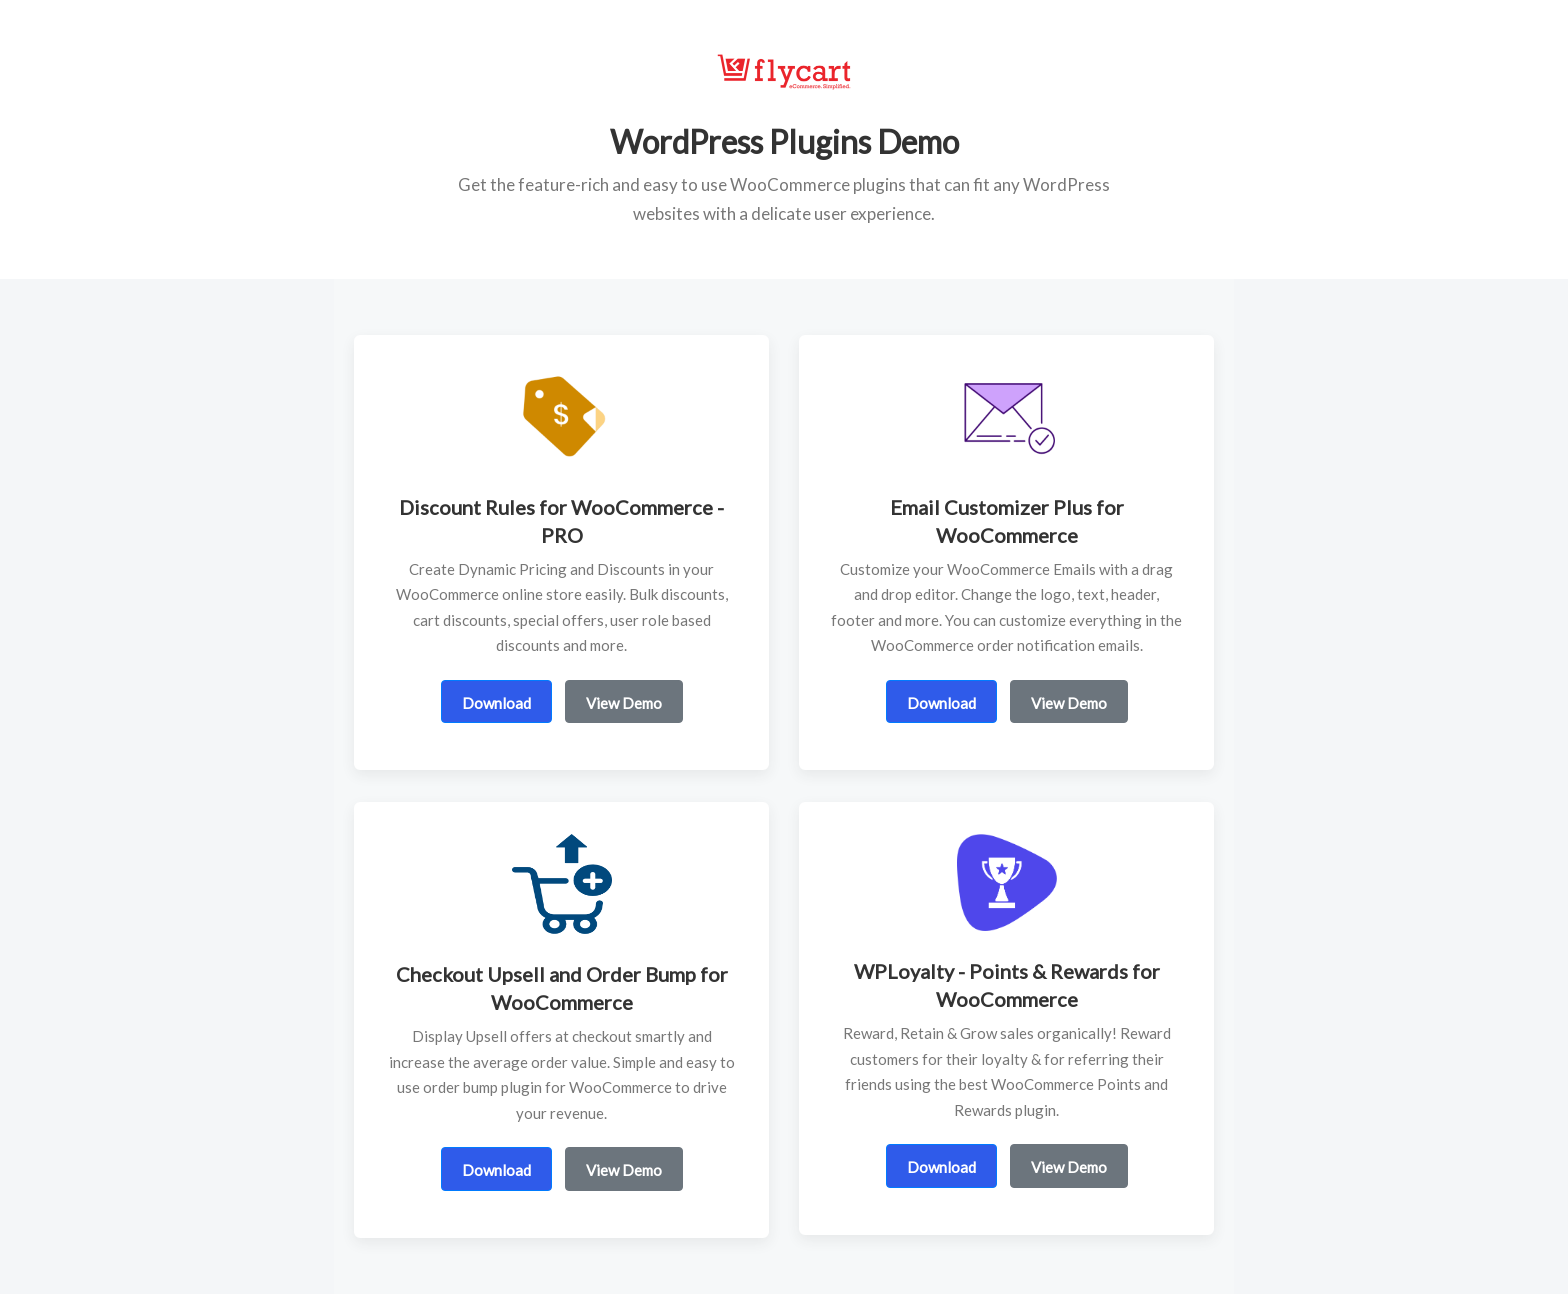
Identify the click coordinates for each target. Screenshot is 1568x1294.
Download (496, 703)
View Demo (624, 703)
